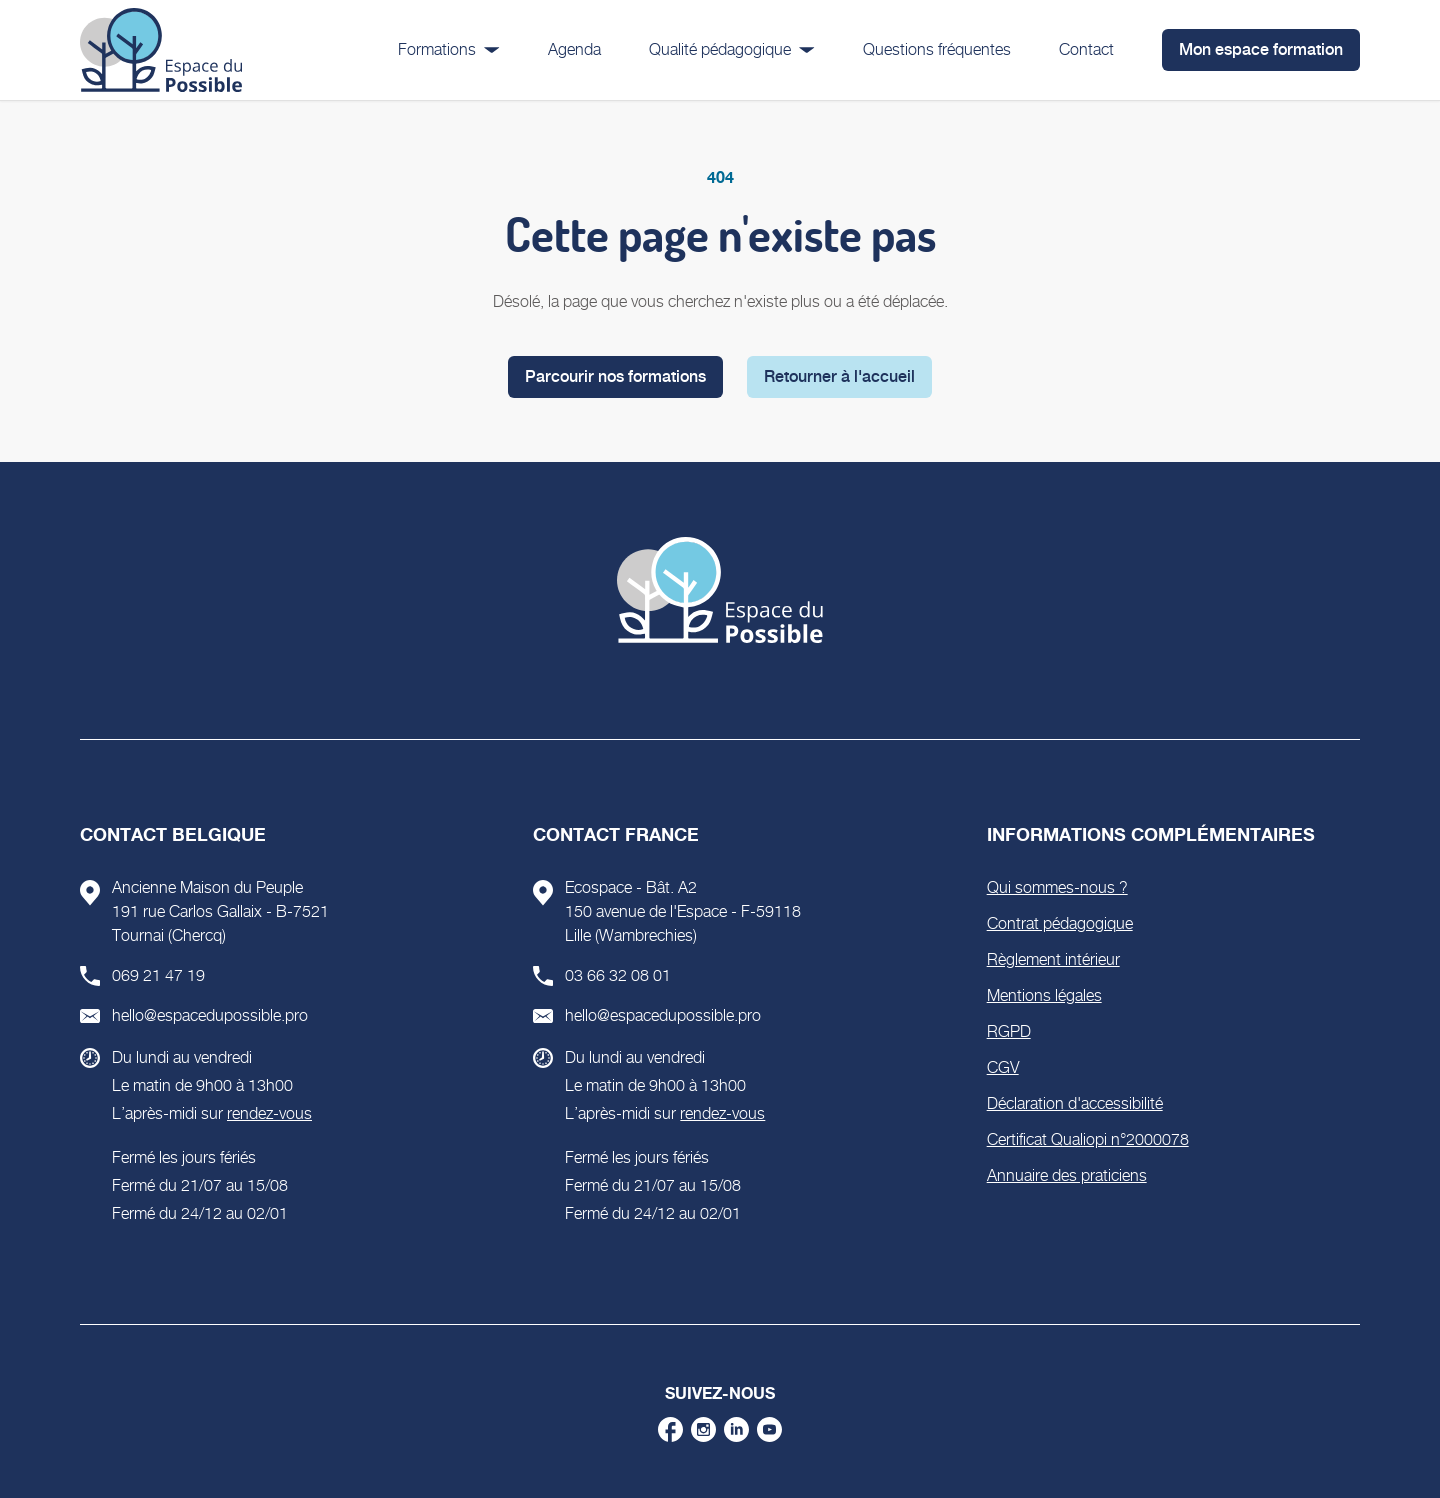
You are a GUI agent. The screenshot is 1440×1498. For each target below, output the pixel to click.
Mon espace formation (1261, 49)
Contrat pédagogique (1060, 923)
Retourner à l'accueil (839, 376)
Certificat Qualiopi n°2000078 (1088, 1139)
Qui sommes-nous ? (1057, 887)
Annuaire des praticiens (1067, 1175)
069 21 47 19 (158, 975)
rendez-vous (269, 1113)
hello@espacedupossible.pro (210, 1015)
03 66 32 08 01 (618, 975)
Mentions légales (1044, 995)
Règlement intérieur (1053, 959)
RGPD (1009, 1031)
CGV (1003, 1067)
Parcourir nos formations (615, 376)
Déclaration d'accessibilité (1075, 1103)
